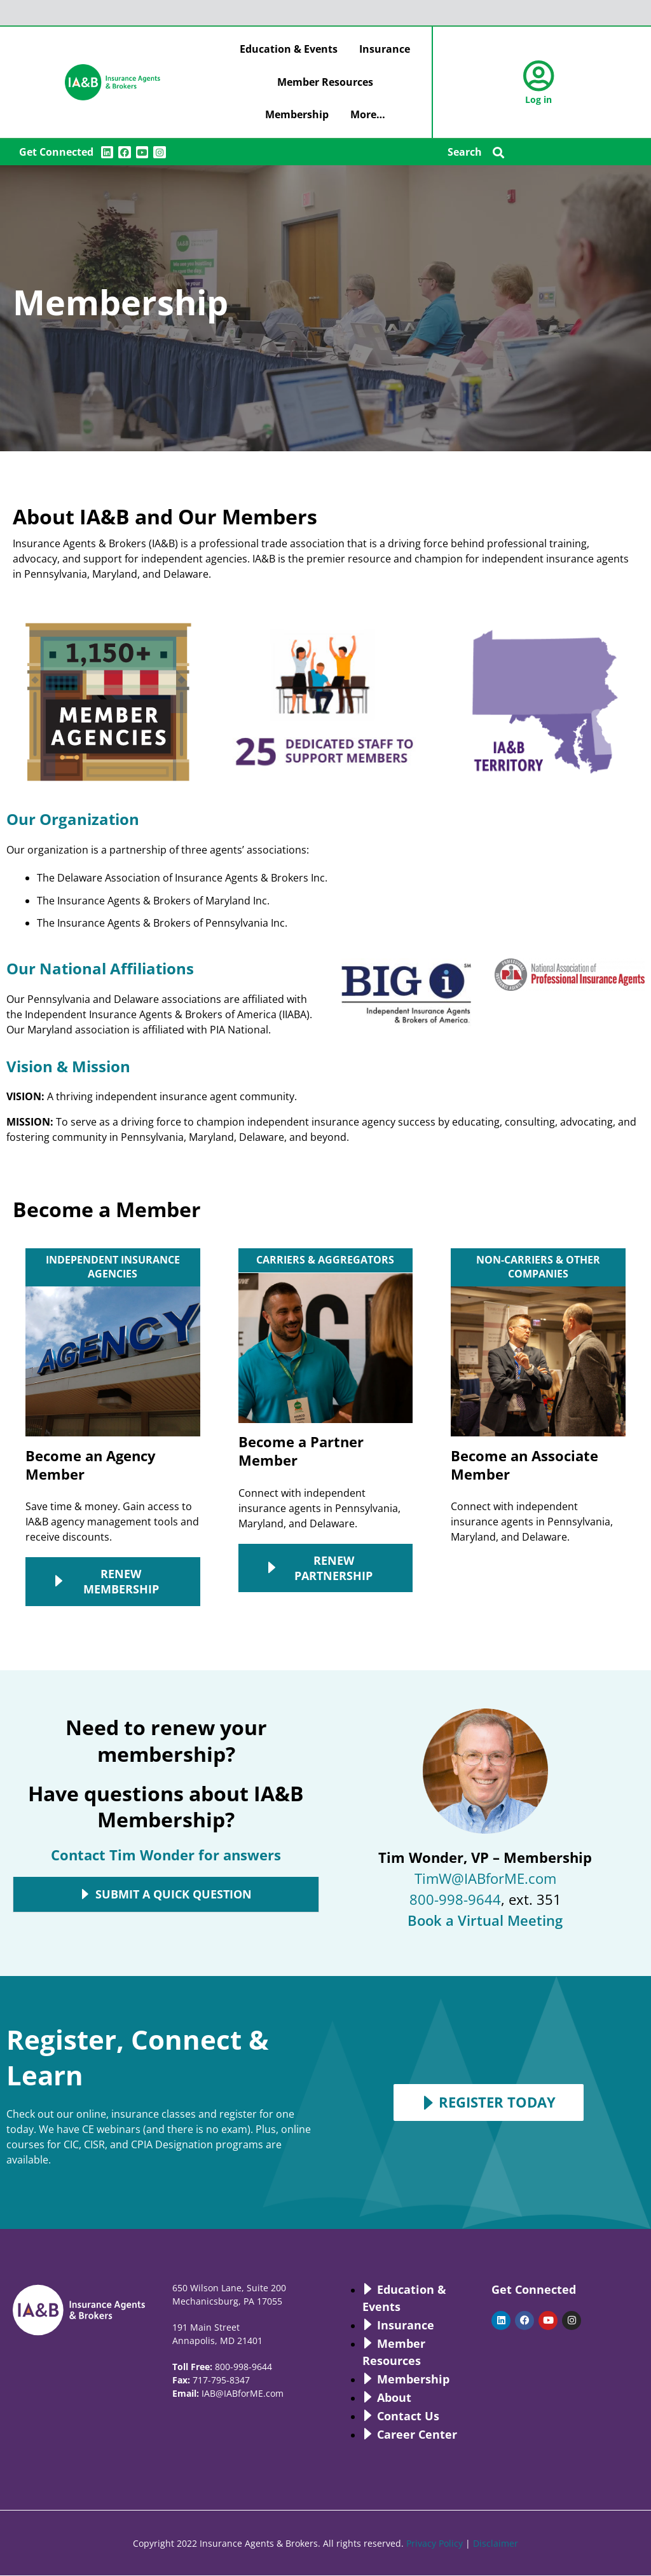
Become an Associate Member (524, 1464)
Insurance (384, 49)
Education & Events (289, 49)
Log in (538, 99)
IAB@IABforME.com (243, 2393)
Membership (297, 114)
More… (367, 114)
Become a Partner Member (301, 1450)
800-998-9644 (455, 1899)
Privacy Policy (434, 2543)
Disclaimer (495, 2543)
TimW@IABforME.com (485, 1878)
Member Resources (325, 82)
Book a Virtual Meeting (485, 1920)
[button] (498, 152)
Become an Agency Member (90, 1464)
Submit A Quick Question (173, 1894)
